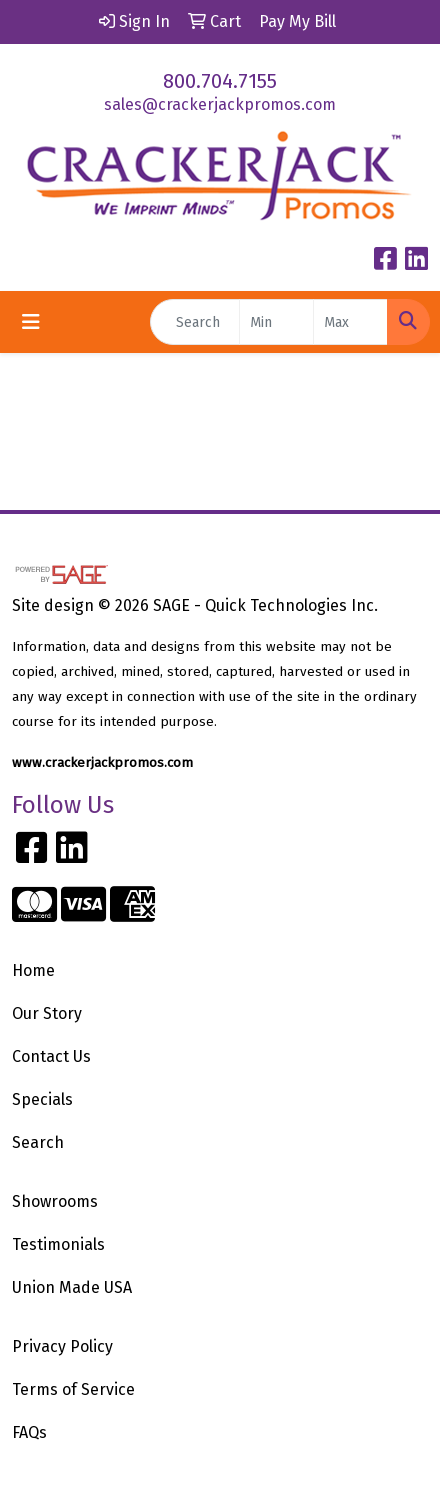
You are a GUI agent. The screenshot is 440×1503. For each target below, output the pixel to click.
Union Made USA (72, 1287)
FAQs (29, 1432)
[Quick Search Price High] (350, 322)
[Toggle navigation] (31, 322)
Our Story (47, 1013)
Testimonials (58, 1244)
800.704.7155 (220, 81)
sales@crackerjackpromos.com (220, 104)
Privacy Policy (62, 1346)
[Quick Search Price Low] (276, 322)
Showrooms (55, 1201)
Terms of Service (73, 1389)
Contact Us (51, 1056)
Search (38, 1142)
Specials (42, 1099)
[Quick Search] (195, 322)
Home (33, 970)
